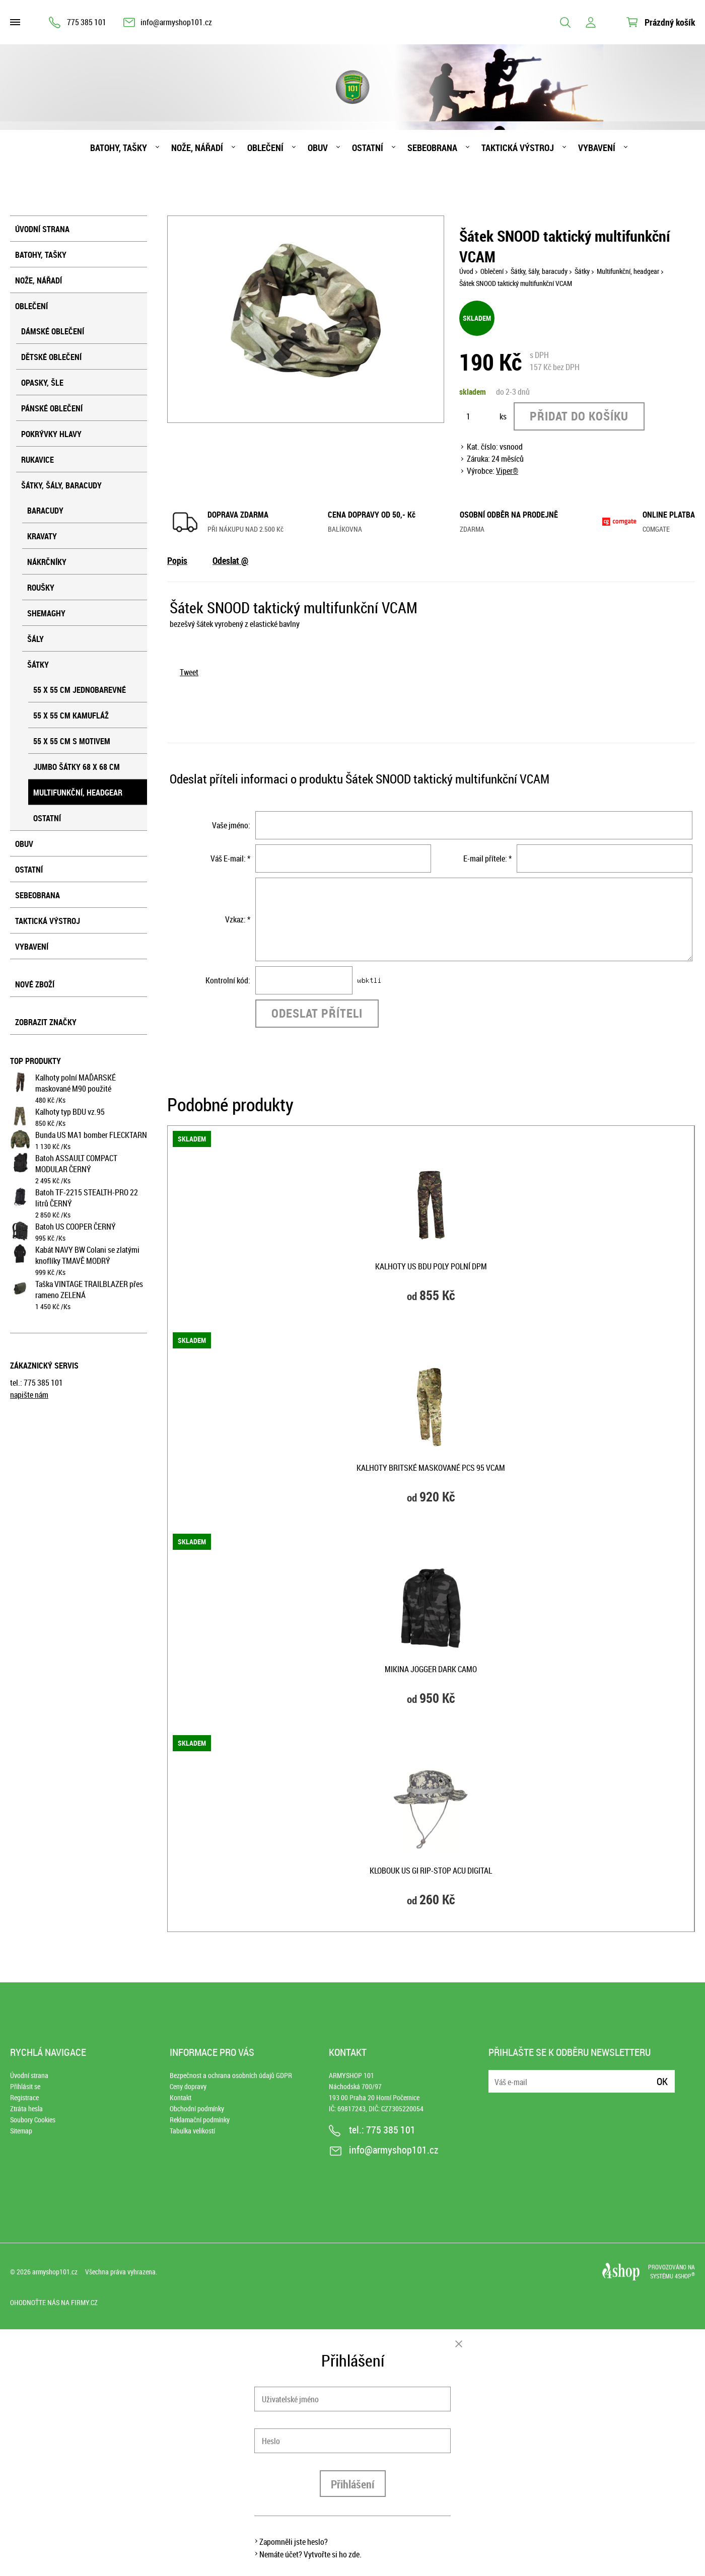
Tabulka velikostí (192, 2130)
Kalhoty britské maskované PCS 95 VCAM (431, 1467)
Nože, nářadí (197, 147)
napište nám (29, 1394)
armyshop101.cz (55, 2271)
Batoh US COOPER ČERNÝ (75, 1226)
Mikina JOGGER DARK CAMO (431, 1669)
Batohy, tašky (118, 147)
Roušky (40, 587)
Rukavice (37, 459)
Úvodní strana (42, 229)
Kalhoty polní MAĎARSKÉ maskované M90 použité (75, 1083)
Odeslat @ (230, 560)
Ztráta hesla (26, 2108)
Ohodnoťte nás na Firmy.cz (54, 2302)
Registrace (24, 2097)
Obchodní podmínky (197, 2108)
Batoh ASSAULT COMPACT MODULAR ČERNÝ (76, 1164)
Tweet (189, 672)
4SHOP (685, 2276)
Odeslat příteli (317, 1013)
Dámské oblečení (52, 331)
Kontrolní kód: (227, 980)
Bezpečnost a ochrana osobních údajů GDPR (231, 2075)
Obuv (318, 147)
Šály (35, 639)
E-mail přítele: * (487, 858)
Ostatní (367, 147)
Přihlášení (353, 2484)
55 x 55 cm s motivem (71, 741)
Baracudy (45, 510)
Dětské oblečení (51, 357)
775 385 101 (86, 22)
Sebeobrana (432, 147)
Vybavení (596, 147)
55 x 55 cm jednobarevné (79, 689)
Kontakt (180, 2097)
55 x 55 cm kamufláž (71, 715)
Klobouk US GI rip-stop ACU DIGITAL (431, 1870)
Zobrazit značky (46, 1022)
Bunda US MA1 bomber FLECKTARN (91, 1134)
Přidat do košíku (579, 416)
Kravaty (42, 536)
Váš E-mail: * (230, 858)
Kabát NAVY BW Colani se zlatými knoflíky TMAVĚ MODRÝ (87, 1255)
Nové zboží (34, 984)
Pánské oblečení (52, 408)
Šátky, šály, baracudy (61, 485)
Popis (177, 560)
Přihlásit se (25, 2086)
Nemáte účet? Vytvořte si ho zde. (310, 2554)
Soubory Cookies (32, 2119)
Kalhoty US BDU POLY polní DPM (431, 1266)
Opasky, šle (42, 382)
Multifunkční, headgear (77, 792)
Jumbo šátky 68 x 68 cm (76, 766)
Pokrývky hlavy (51, 434)
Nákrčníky (46, 561)
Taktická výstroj (517, 147)
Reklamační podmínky (200, 2119)
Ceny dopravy (188, 2086)
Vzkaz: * (237, 919)
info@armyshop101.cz (176, 22)
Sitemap (21, 2130)
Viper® (507, 470)
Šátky (38, 664)
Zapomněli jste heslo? (293, 2541)
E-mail (497, 2075)
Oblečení (265, 147)
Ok (662, 2081)
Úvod (466, 271)
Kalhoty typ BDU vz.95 (70, 1111)
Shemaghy (46, 613)
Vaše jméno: (231, 825)
